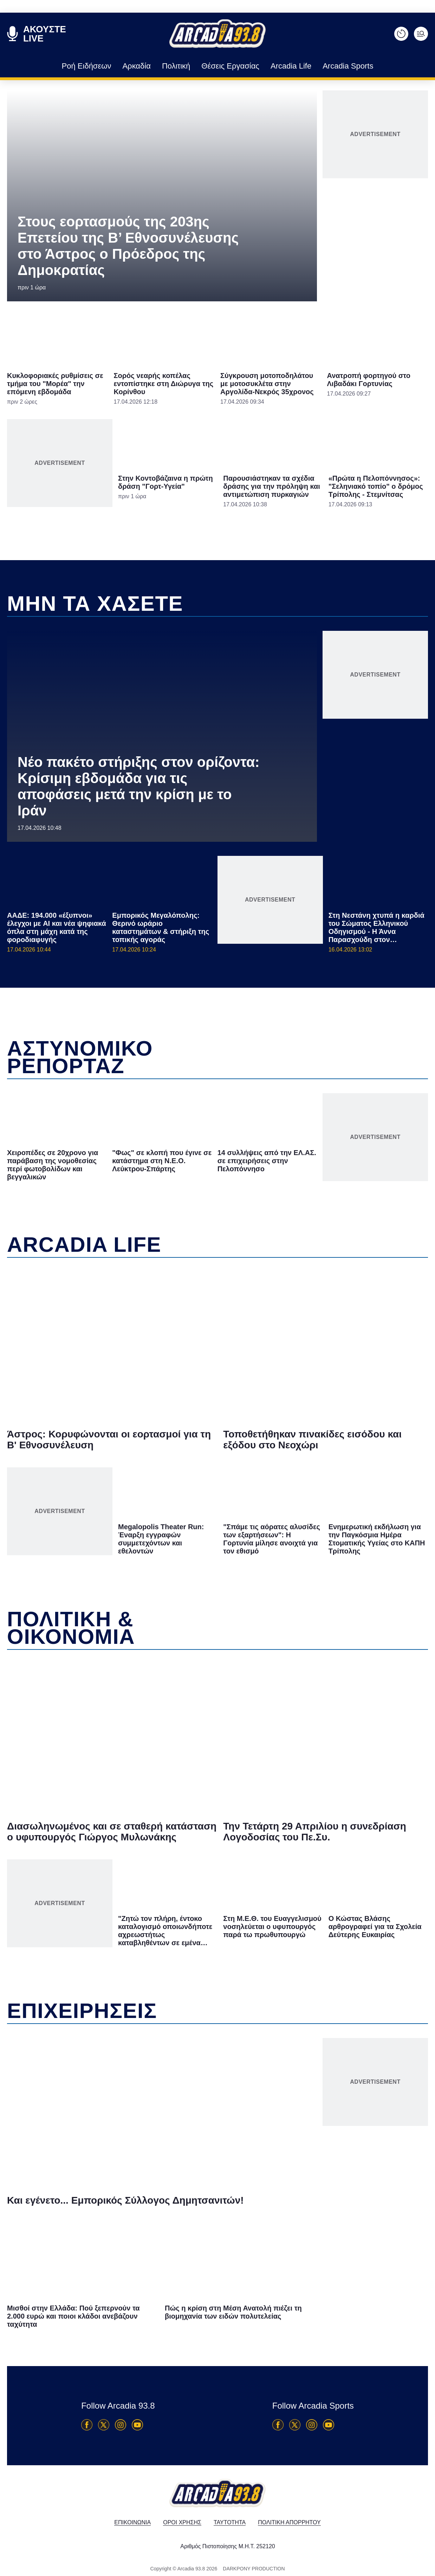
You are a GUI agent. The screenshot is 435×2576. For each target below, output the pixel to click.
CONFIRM (167, 1382)
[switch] (305, 1280)
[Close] (339, 1169)
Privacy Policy (257, 1407)
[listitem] (217, 1265)
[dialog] (217, 1288)
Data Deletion (178, 1407)
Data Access (217, 1407)
